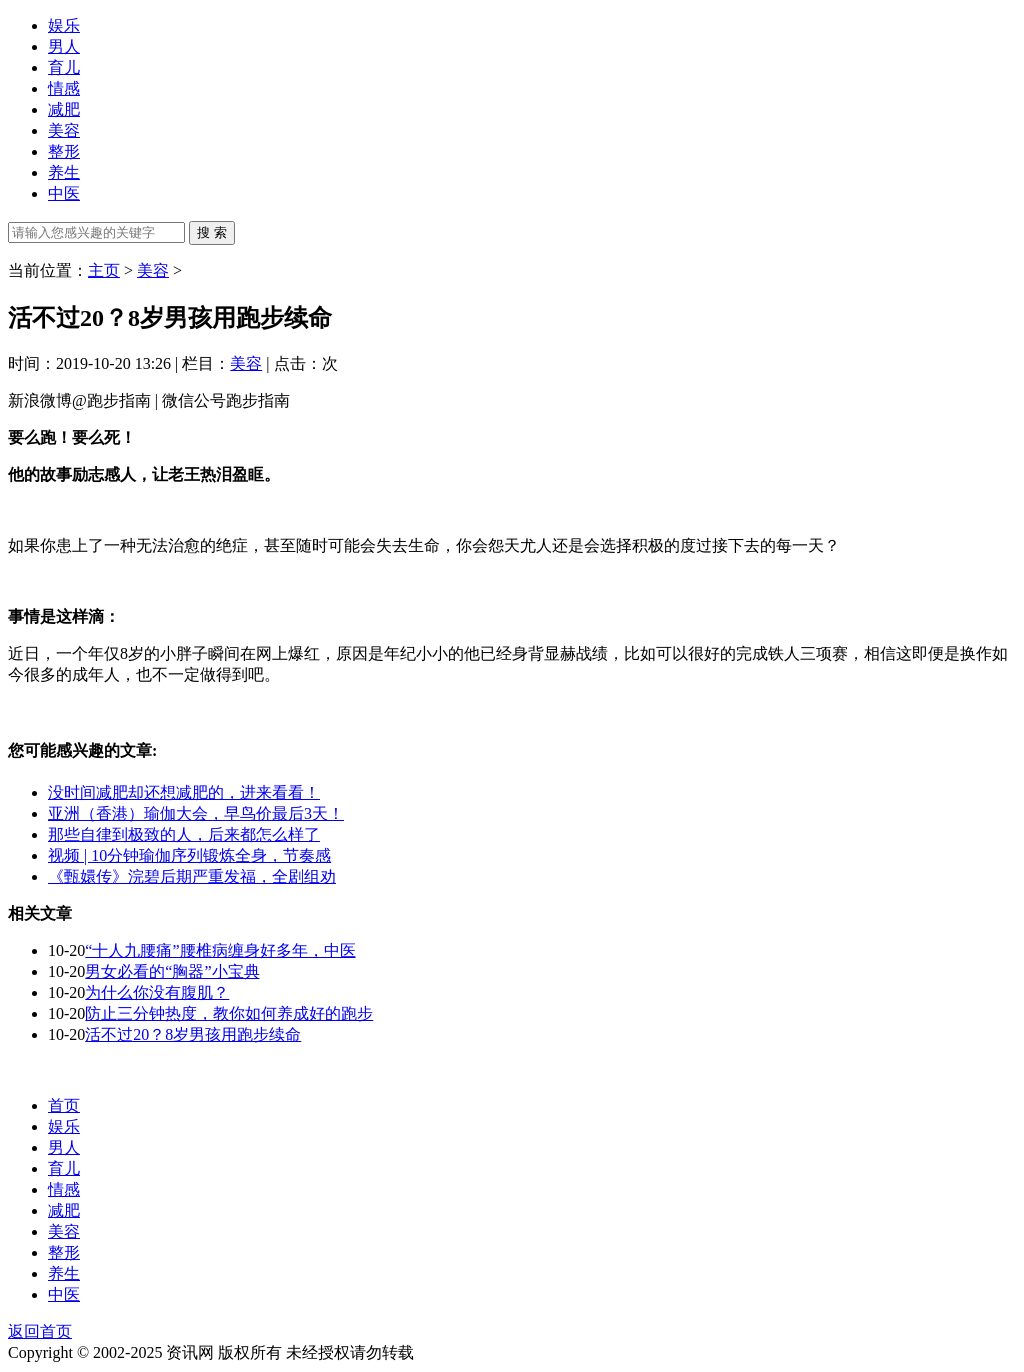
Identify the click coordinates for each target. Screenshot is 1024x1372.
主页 (104, 270)
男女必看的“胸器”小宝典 (172, 971)
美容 (64, 130)
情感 (64, 88)
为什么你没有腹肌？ (157, 992)
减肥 (64, 109)
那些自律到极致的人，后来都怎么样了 (184, 834)
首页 (64, 1105)
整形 (64, 151)
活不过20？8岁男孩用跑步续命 (193, 1034)
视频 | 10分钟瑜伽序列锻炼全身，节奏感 (189, 855)
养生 (64, 172)
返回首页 (40, 1331)
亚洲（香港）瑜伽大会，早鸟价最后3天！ (196, 813)
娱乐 (64, 25)
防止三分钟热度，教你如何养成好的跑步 (229, 1013)
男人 (64, 46)
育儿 (64, 67)
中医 (64, 193)
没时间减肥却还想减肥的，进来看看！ (184, 792)
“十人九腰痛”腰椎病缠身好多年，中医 (220, 950)
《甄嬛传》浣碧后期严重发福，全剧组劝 (192, 876)
